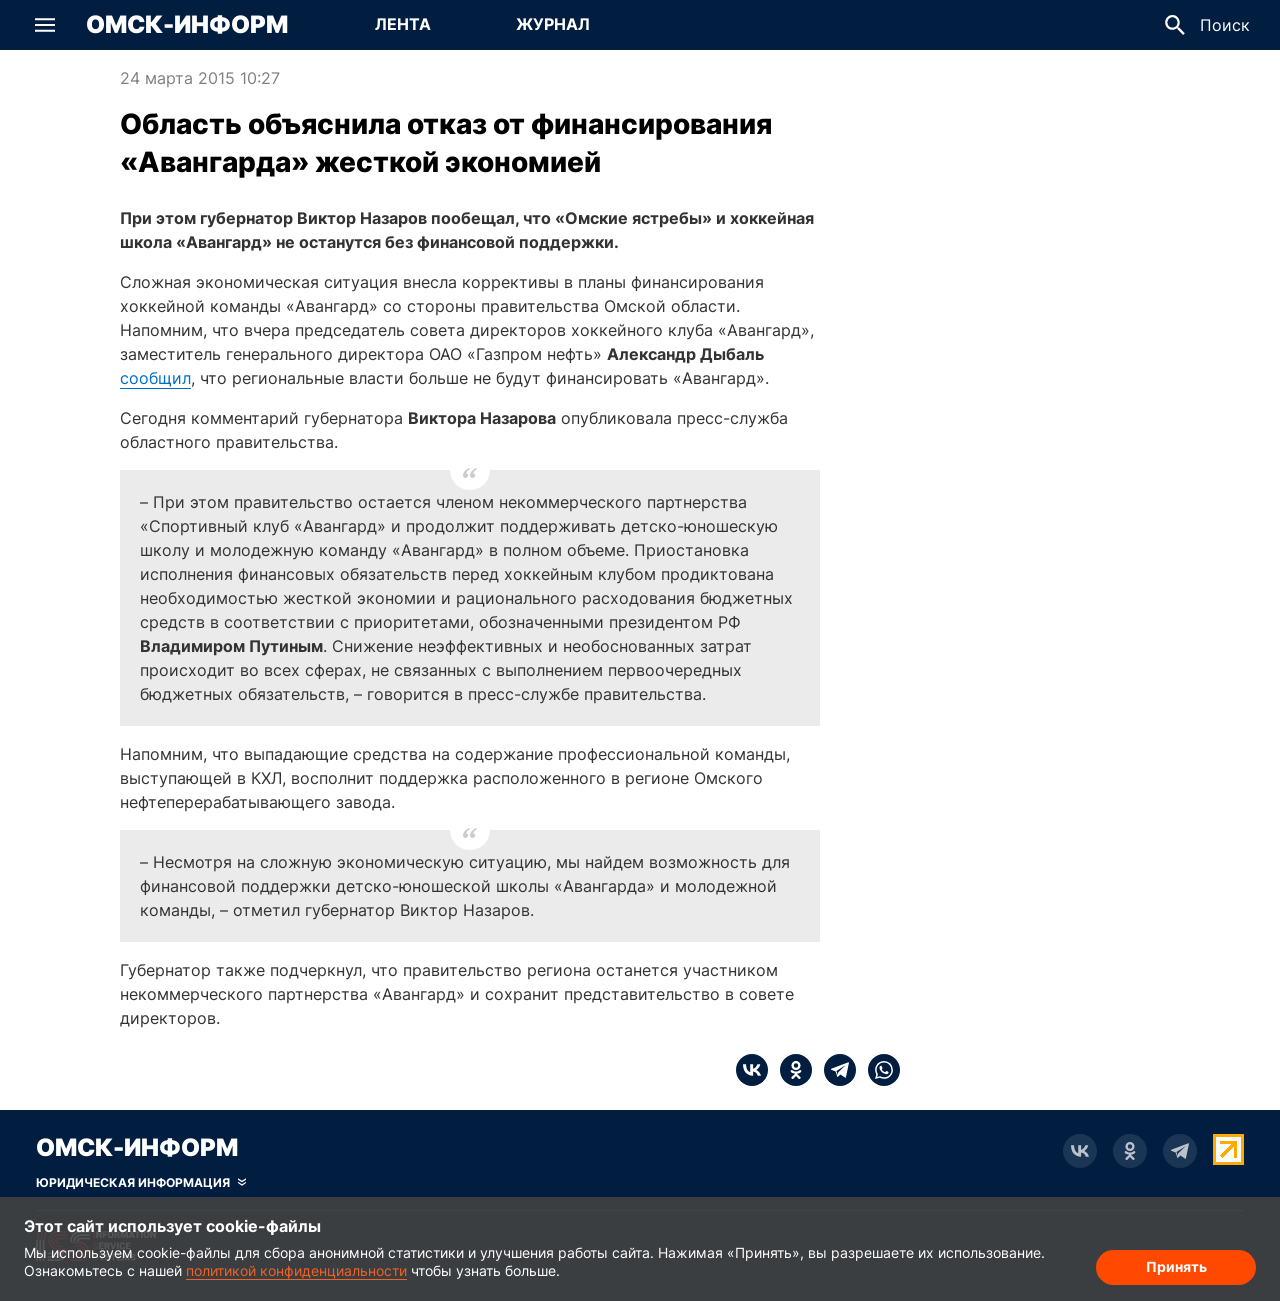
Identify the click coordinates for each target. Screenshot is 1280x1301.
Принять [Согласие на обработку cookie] (1176, 1266)
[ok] (790, 1070)
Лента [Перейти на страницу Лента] (403, 24)
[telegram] (834, 1070)
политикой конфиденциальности (296, 1270)
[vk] (752, 1070)
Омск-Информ (187, 25)
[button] (45, 25)
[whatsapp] (878, 1070)
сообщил (155, 378)
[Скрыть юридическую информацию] (141, 1183)
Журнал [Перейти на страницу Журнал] (553, 24)
